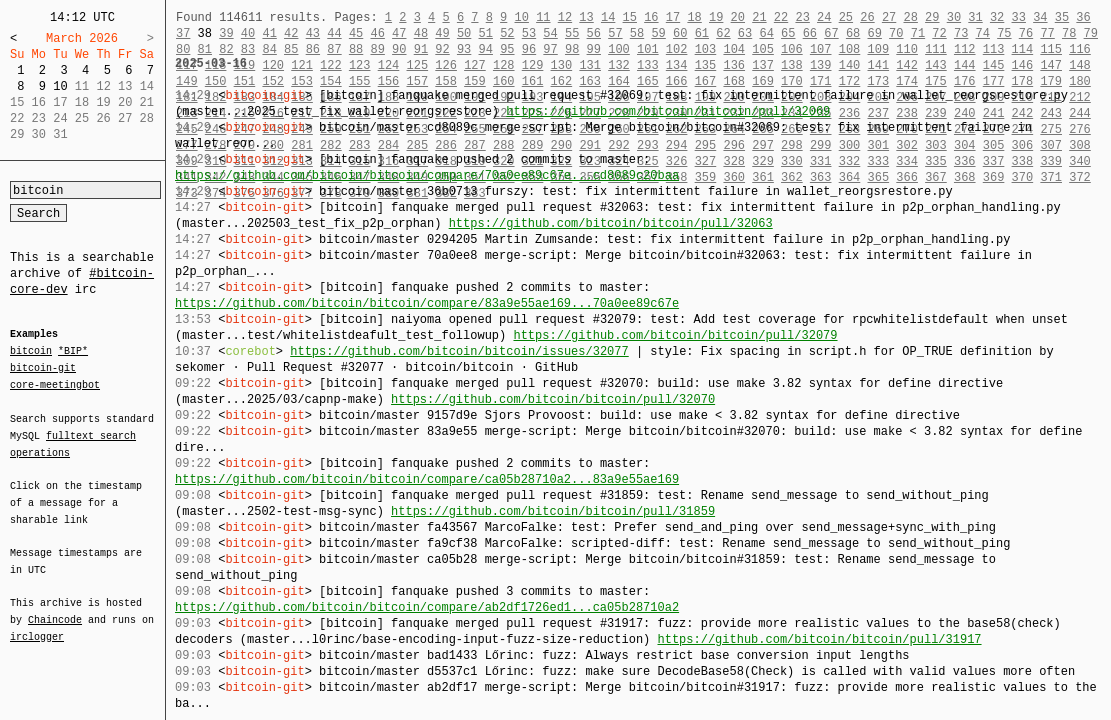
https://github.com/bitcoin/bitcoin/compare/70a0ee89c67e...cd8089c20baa (427, 175)
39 (226, 33)
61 (702, 33)
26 (867, 17)
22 (781, 17)
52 (507, 33)
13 (586, 17)
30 (954, 17)
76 (1026, 33)
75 (1004, 33)
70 (896, 33)
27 (889, 17)
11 (543, 17)
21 (759, 17)
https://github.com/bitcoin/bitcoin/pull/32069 (668, 111)
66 (810, 33)
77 (1047, 33)
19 (716, 17)
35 (1062, 17)
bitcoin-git (43, 368)
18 (694, 17)
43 (313, 33)
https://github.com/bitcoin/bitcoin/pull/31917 (819, 639)
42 (291, 33)
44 (334, 33)
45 (356, 33)
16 (651, 17)
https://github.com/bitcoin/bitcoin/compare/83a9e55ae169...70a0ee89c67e (427, 303)
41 (269, 33)
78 (1069, 33)
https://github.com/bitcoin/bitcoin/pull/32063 (611, 223)
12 (565, 17)
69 (875, 33)
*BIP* (73, 352)
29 (932, 17)
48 (421, 33)
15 (630, 17)
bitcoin (31, 352)
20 (738, 17)
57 (615, 33)
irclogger (37, 624)
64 (766, 33)
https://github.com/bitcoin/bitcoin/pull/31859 (553, 511)
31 (975, 17)
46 (377, 33)
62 (723, 33)
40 (248, 33)
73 (961, 33)
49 (442, 33)
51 (486, 33)
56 (594, 33)
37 (183, 33)
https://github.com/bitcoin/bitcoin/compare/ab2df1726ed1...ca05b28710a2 (427, 607)
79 (1091, 33)
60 (680, 33)
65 (788, 33)
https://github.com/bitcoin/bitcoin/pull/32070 (553, 399)
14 (608, 17)
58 (637, 33)
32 (997, 17)
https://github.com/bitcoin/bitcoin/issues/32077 (459, 351)
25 (846, 17)
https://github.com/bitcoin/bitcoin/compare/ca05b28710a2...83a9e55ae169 (427, 479)
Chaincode (55, 608)
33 (1018, 17)
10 (60, 86)
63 (745, 33)
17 (673, 17)
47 (399, 33)
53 (529, 33)
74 (983, 33)
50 (464, 33)
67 (831, 33)
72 (939, 33)
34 (1040, 17)
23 (802, 17)
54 (550, 33)
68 (853, 33)
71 (918, 33)
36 (1083, 17)
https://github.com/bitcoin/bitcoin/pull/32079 (675, 335)
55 (572, 33)
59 (658, 33)
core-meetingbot (55, 384)
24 (824, 17)
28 (910, 17)
